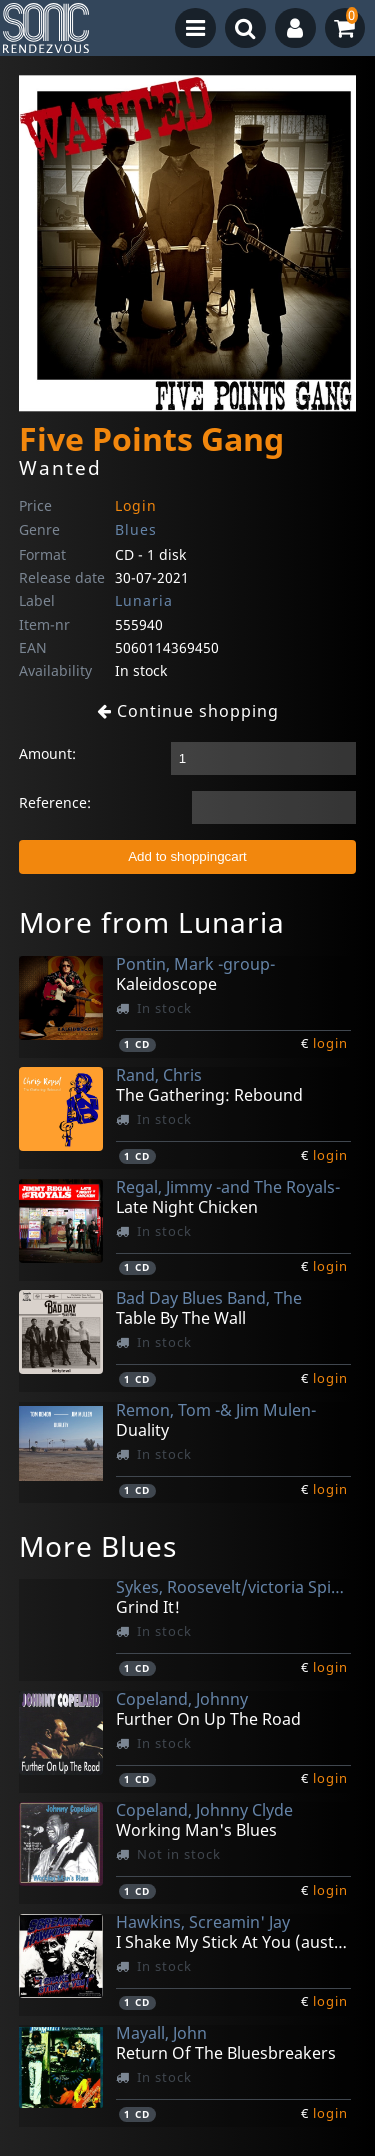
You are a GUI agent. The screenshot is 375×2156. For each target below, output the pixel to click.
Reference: (55, 802)
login (330, 1043)
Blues (136, 529)
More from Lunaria (152, 922)
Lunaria (144, 600)
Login (136, 505)
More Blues (98, 1546)
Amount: (47, 753)
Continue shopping (188, 711)
